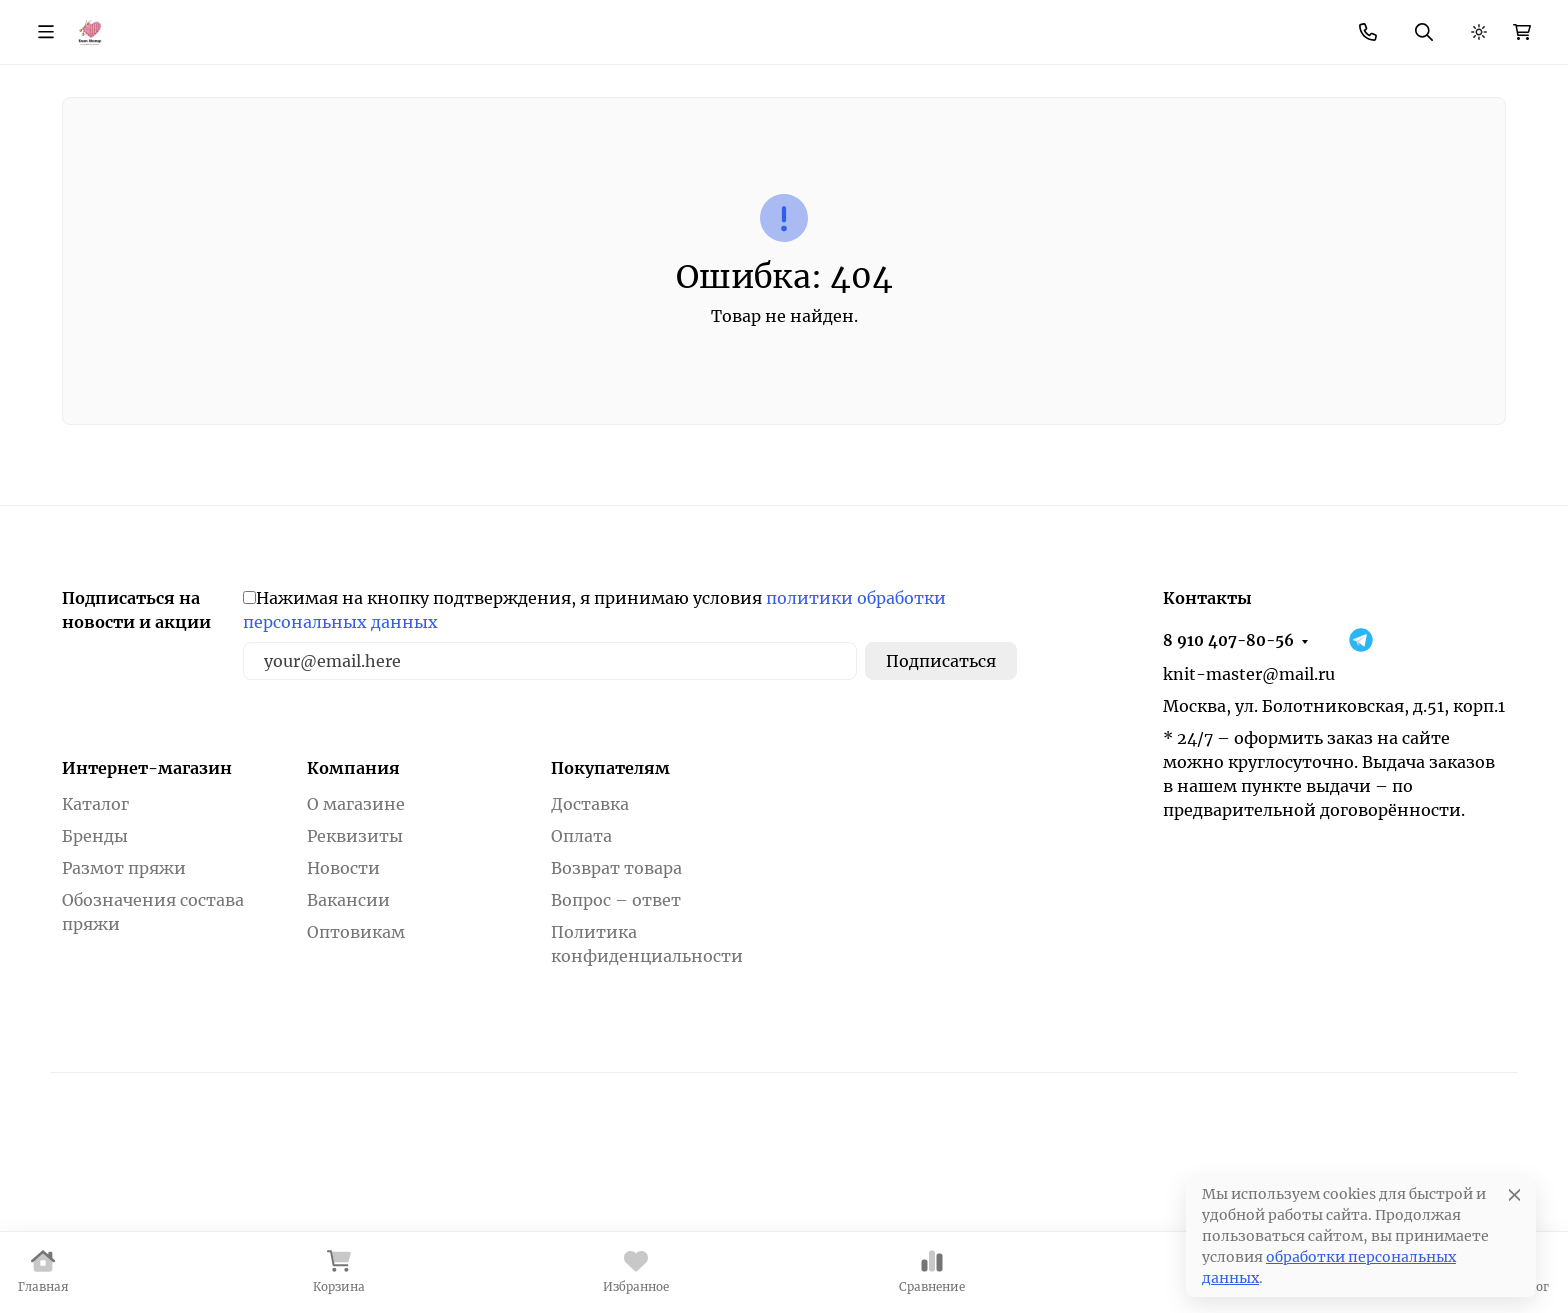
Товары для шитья (680, 159)
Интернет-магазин (147, 904)
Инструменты (343, 159)
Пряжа (200, 159)
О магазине (252, 25)
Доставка (590, 940)
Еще (1030, 25)
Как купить (364, 25)
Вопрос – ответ (616, 1036)
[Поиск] (835, 85)
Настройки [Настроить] (1197, 1256)
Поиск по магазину (945, 86)
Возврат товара (787, 25)
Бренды (92, 159)
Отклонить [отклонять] (1332, 1256)
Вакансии (348, 1036)
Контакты (663, 25)
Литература (1337, 159)
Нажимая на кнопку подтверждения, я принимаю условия (594, 746)
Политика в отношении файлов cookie (175, 1280)
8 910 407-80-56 (1165, 25)
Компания (353, 904)
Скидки (476, 25)
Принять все (1472, 1256)
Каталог (95, 940)
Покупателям (610, 904)
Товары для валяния (1150, 159)
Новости (564, 25)
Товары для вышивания (911, 159)
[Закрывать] (1554, 1192)
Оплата (581, 972)
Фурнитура (503, 159)
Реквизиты (355, 972)
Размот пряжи (124, 1004)
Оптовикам (356, 1068)
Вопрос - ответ (930, 25)
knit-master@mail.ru (1249, 810)
